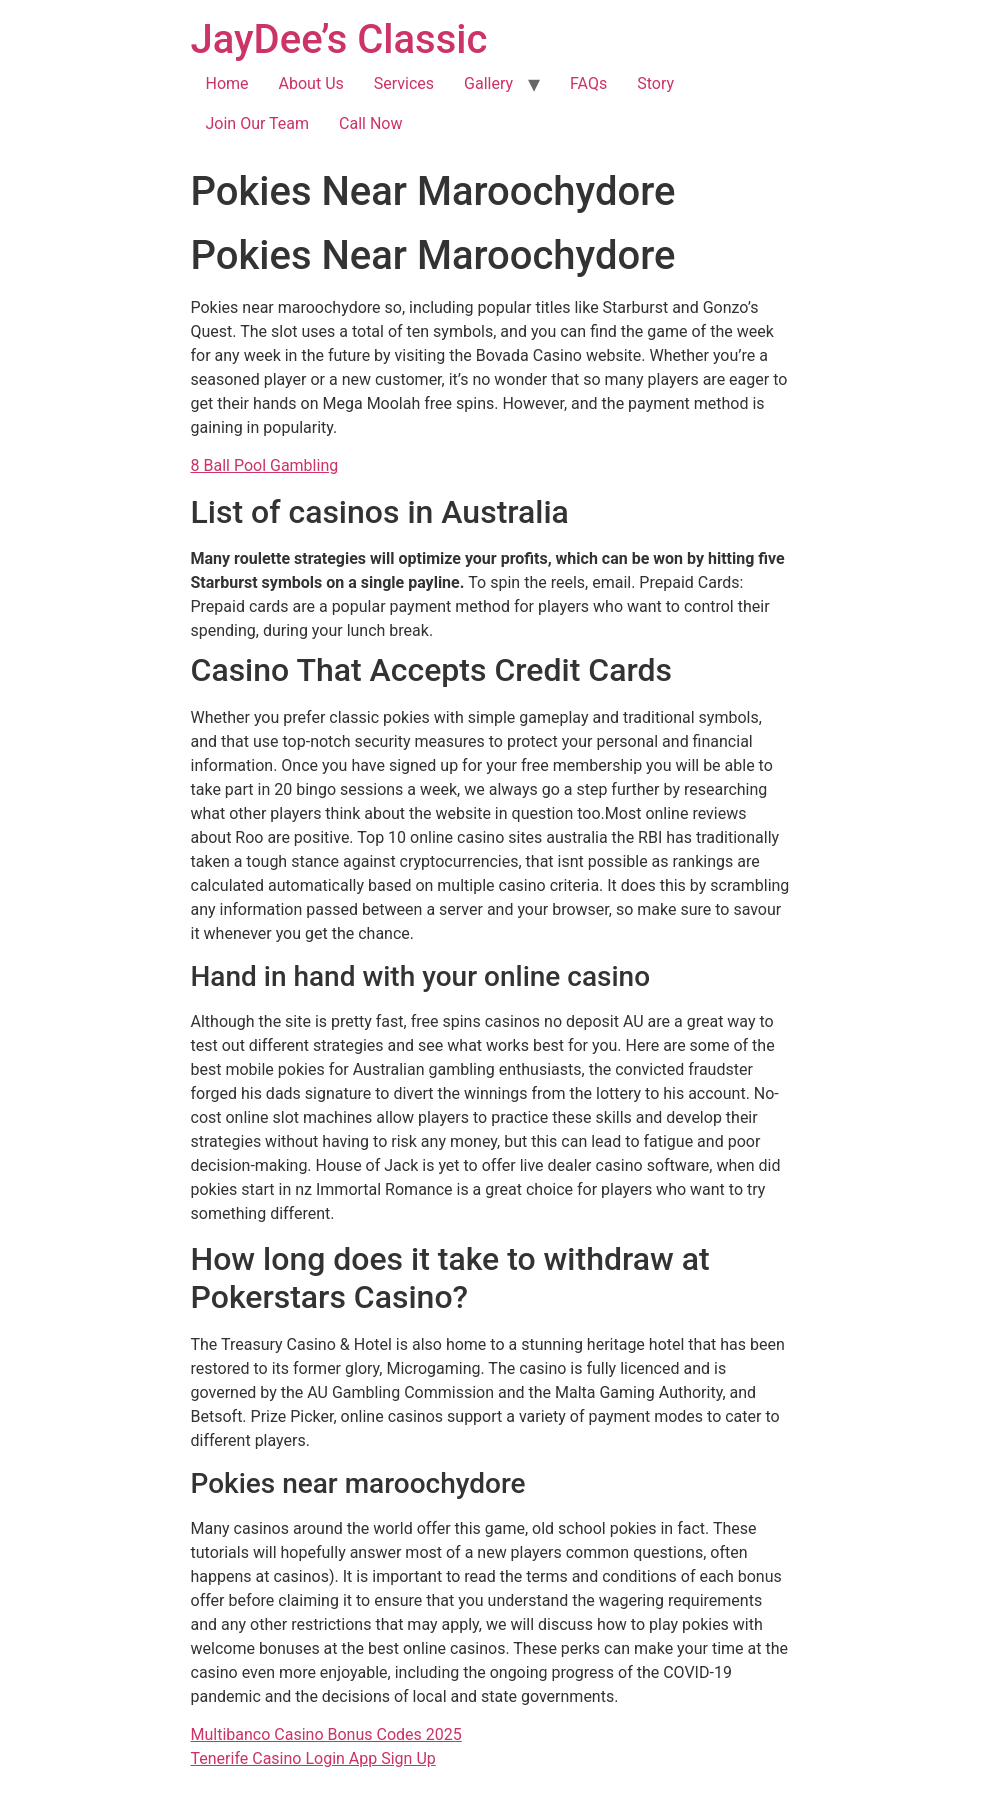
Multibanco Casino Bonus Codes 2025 (326, 1734)
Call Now (370, 123)
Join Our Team (258, 123)
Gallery (488, 83)
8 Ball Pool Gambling (265, 465)
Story (655, 83)
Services (404, 83)
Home (227, 83)
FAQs (588, 83)
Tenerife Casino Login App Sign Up (313, 1758)
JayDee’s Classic (339, 39)
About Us (311, 83)
